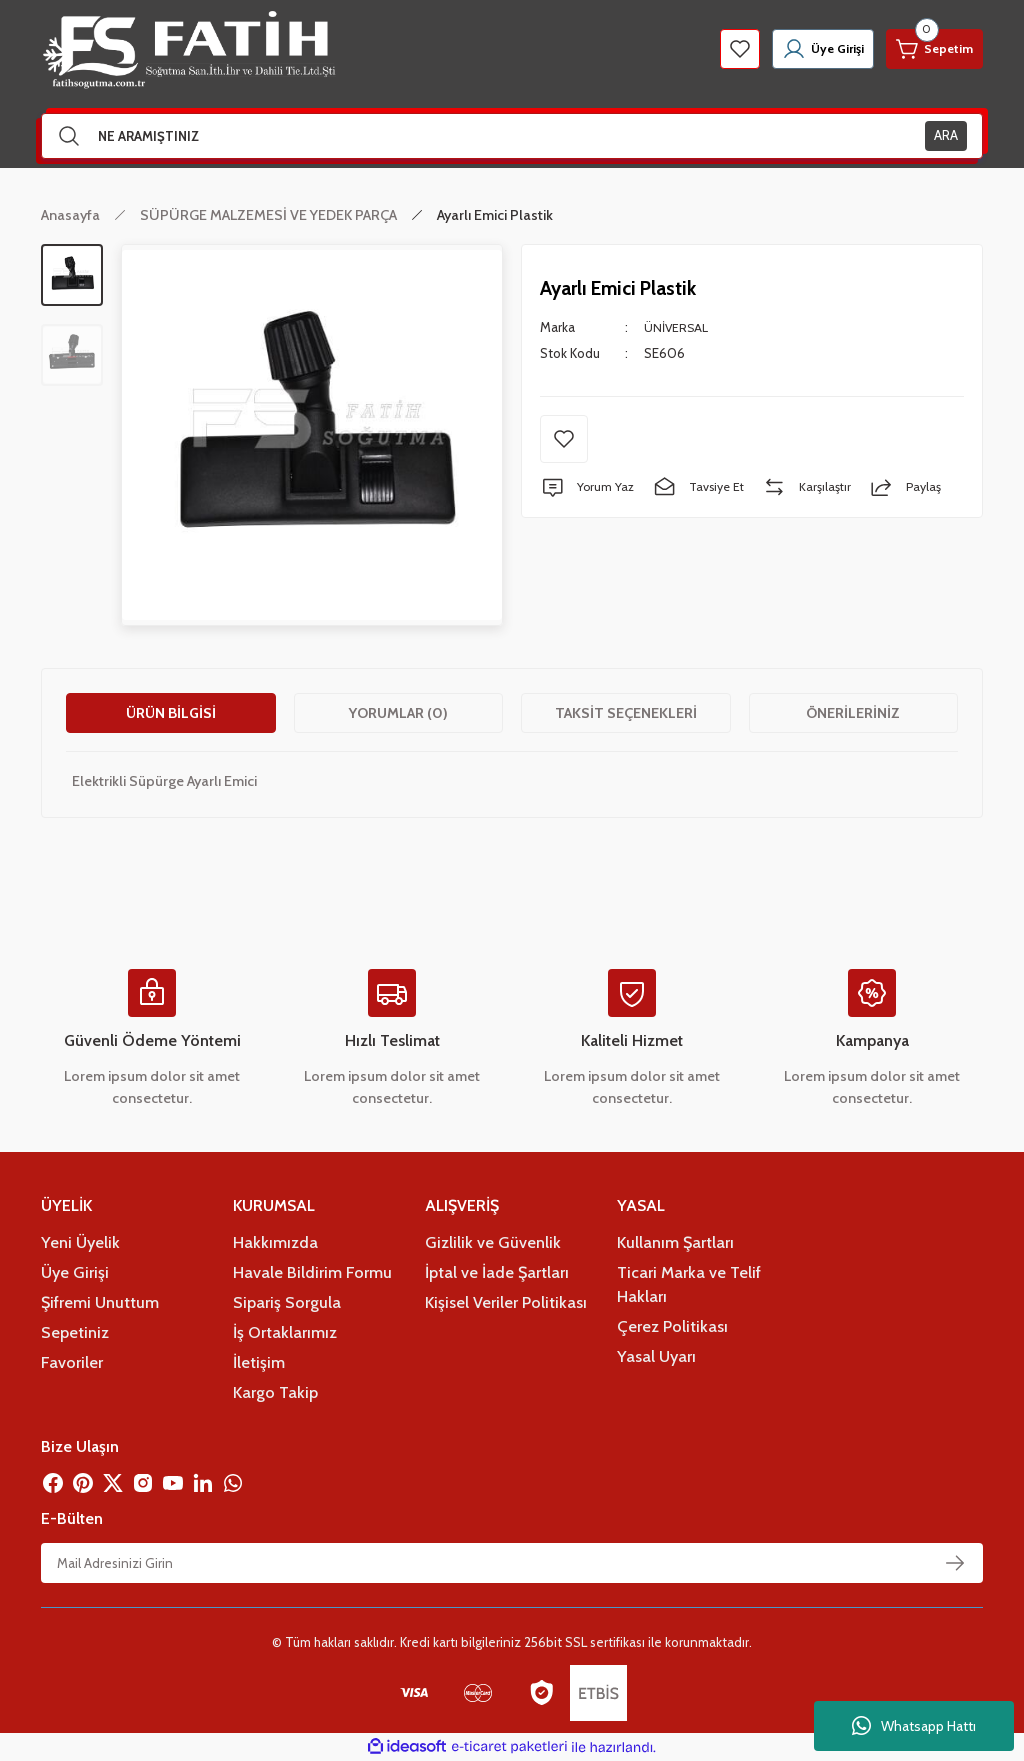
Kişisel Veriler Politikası (506, 1302)
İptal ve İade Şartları (497, 1272)
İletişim (259, 1362)
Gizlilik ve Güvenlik (493, 1242)
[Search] (512, 136)
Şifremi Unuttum (100, 1302)
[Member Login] (806, 49)
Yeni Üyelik (80, 1242)
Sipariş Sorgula (287, 1302)
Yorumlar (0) (398, 713)
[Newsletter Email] (512, 1563)
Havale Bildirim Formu (312, 1272)
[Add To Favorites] (564, 439)
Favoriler (72, 1362)
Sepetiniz (75, 1332)
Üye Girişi (75, 1272)
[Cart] (929, 49)
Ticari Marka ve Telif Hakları (689, 1284)
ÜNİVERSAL (677, 327)
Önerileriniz (853, 713)
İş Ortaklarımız (285, 1332)
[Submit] (955, 1563)
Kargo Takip (275, 1392)
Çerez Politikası (672, 1326)
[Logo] (190, 49)
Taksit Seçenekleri (626, 713)
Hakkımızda (275, 1242)
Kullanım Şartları (675, 1242)
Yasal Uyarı (656, 1356)
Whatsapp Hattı (914, 1726)
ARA (946, 135)
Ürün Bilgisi (171, 713)
